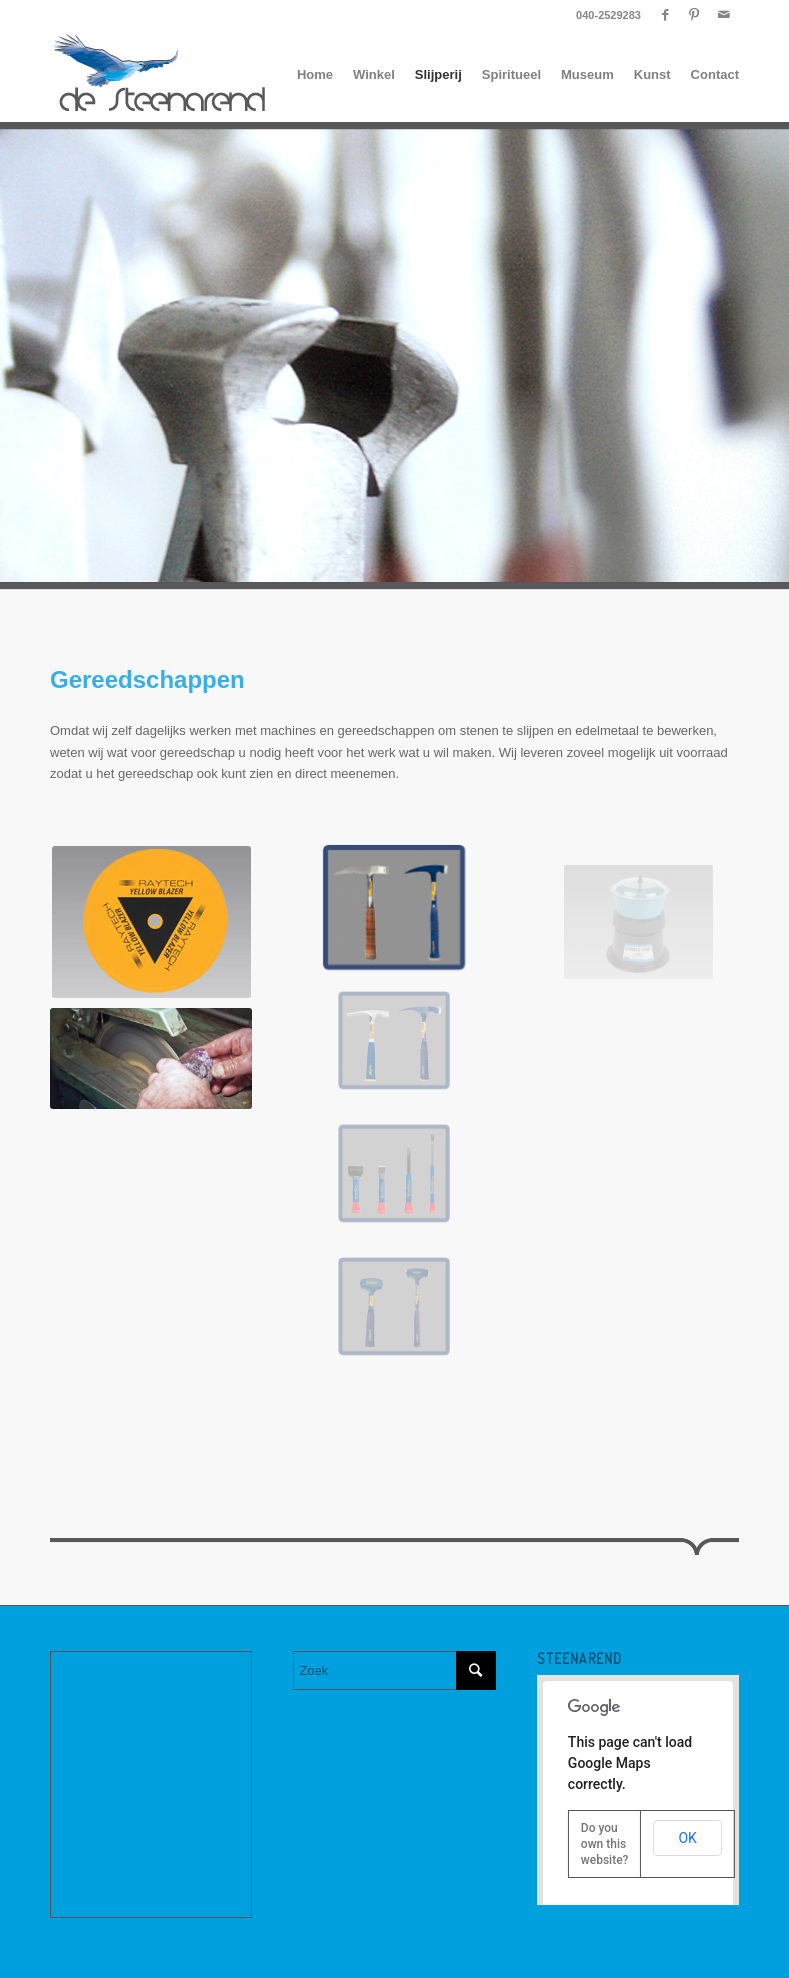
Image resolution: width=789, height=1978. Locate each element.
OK (687, 1838)
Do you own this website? (605, 1844)
